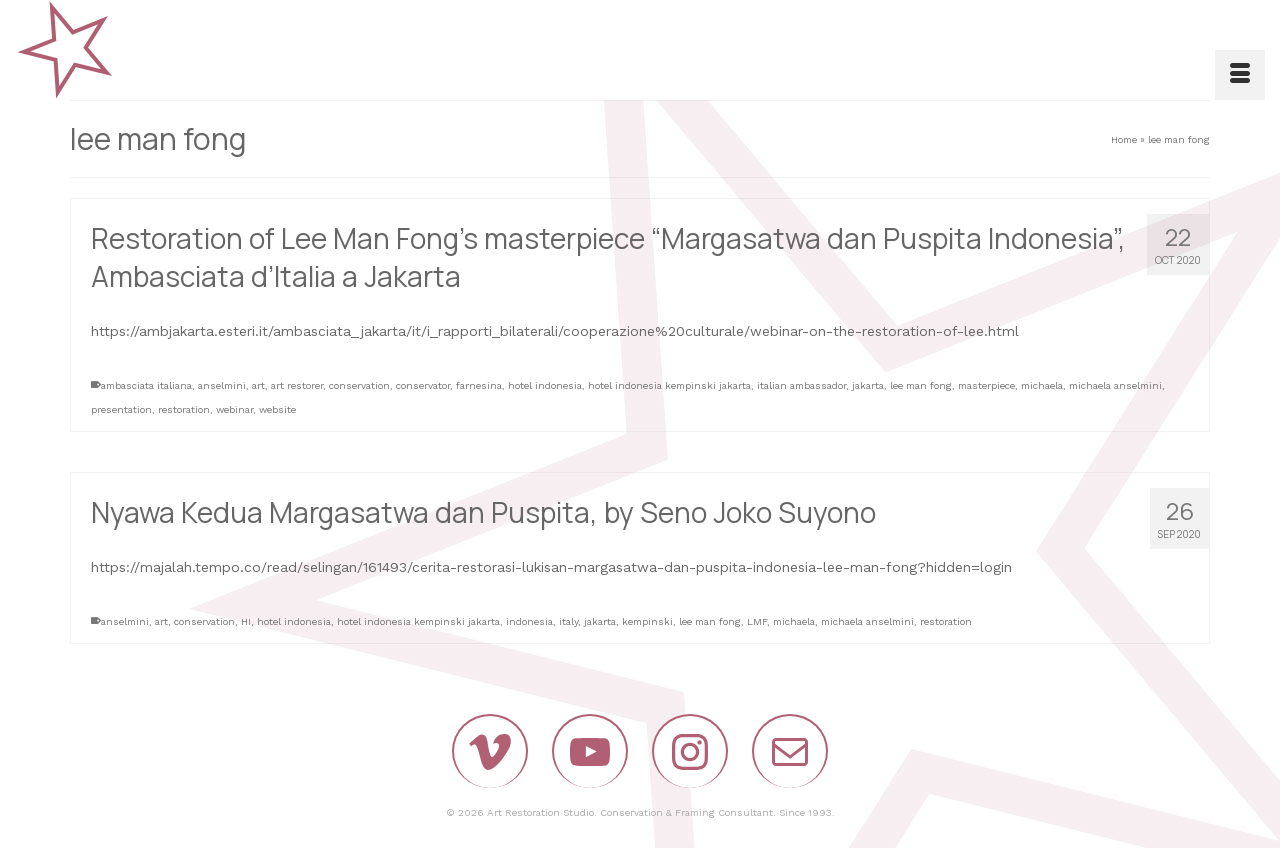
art (258, 385)
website (277, 409)
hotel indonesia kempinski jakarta (669, 385)
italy (568, 621)
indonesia (529, 621)
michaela (1042, 385)
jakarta (868, 385)
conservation (359, 385)
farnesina (479, 385)
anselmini (222, 385)
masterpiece (986, 385)
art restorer (297, 385)
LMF (757, 621)
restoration (184, 409)
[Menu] (1240, 75)
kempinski (647, 621)
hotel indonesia (545, 385)
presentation (121, 409)
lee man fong (921, 385)
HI (246, 621)
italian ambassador (801, 385)
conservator (423, 385)
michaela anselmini (1115, 385)
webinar (234, 409)
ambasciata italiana (146, 385)
